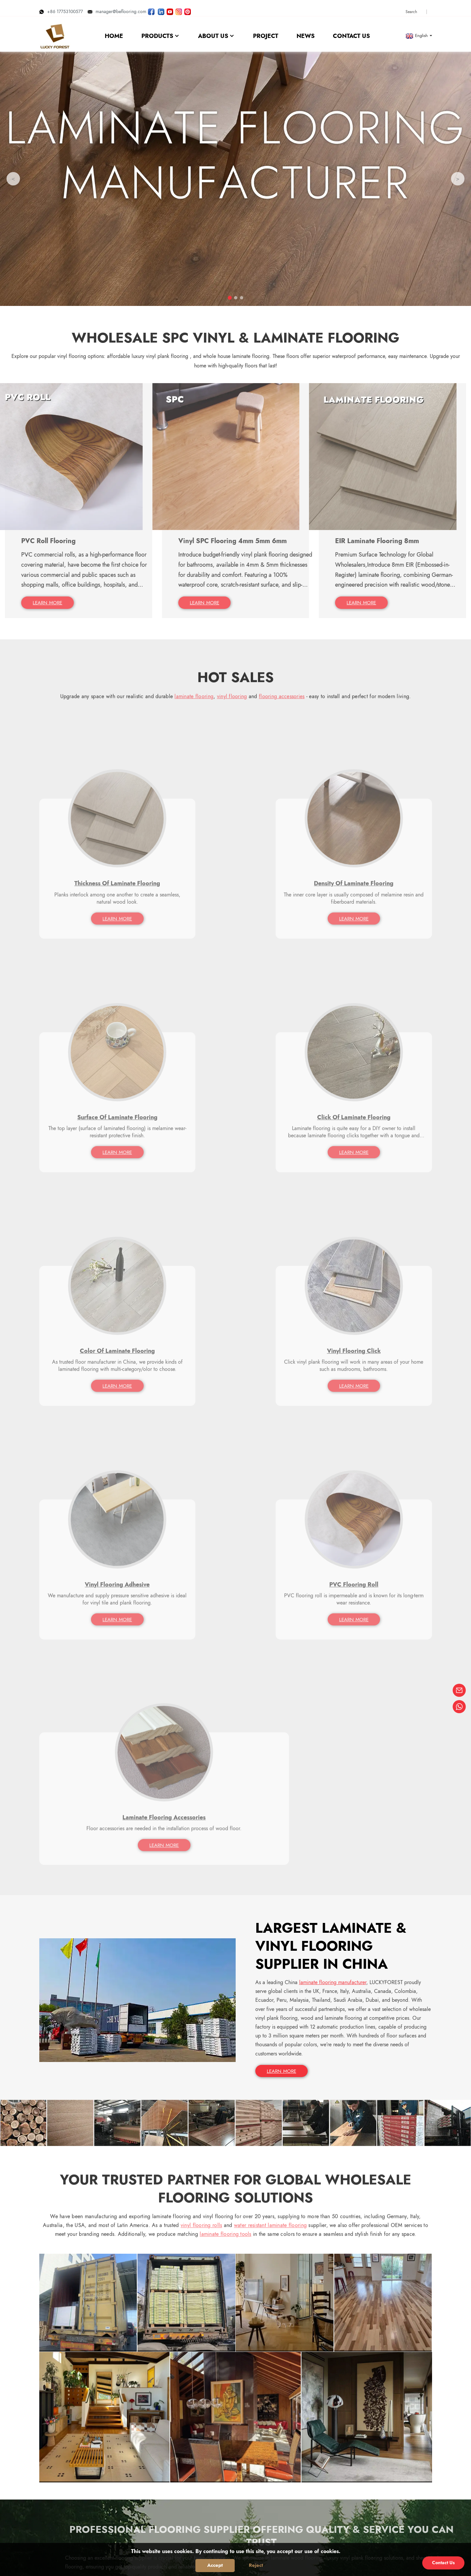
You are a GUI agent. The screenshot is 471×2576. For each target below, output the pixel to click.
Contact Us (443, 2562)
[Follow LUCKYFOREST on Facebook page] (151, 7)
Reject (256, 2565)
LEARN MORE (283, 1523)
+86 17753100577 (61, 7)
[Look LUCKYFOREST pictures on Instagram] (178, 7)
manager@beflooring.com (117, 7)
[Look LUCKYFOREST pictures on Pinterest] (187, 7)
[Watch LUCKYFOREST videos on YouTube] (170, 7)
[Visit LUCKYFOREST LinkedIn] (161, 7)
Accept (215, 2565)
